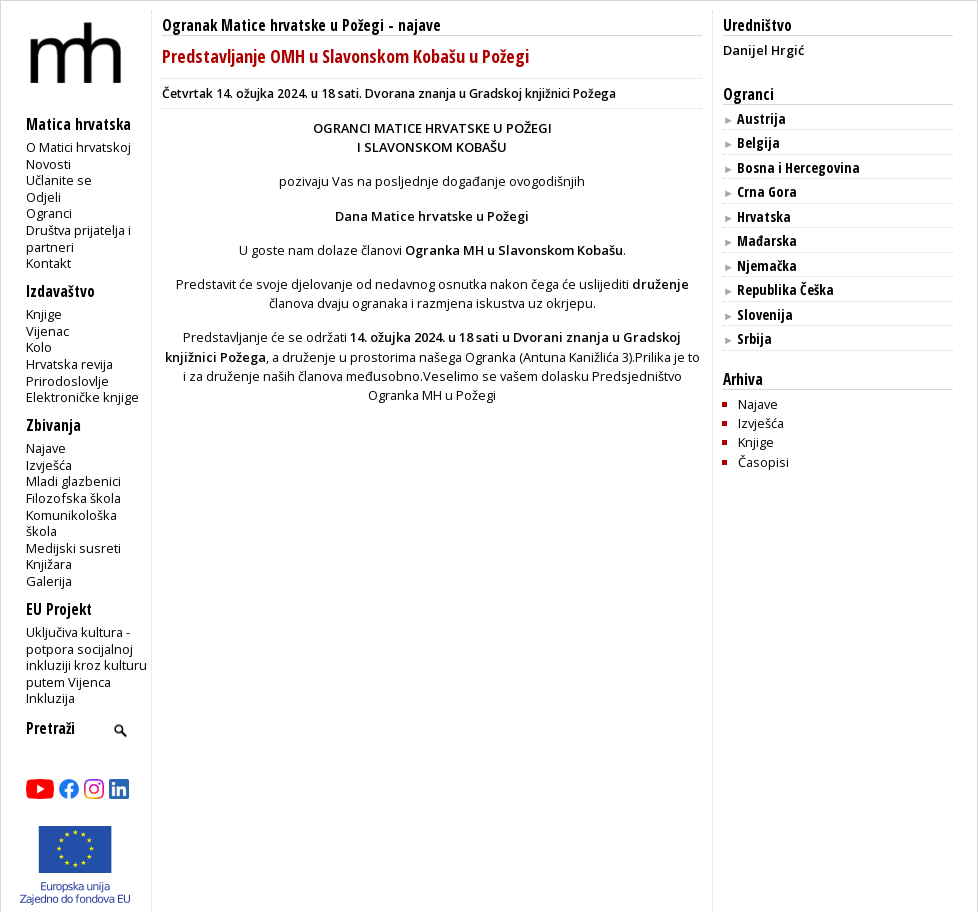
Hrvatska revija (69, 364)
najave (419, 25)
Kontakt (48, 263)
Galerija (49, 581)
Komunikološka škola (71, 523)
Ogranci (49, 213)
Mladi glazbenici (73, 481)
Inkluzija (50, 698)
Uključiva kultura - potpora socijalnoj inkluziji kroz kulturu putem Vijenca (86, 657)
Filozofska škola (73, 498)
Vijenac (47, 331)
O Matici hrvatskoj (78, 147)
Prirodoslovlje (67, 381)
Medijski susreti (73, 548)
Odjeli (43, 197)
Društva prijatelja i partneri (78, 238)
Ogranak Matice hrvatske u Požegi (273, 25)
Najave (46, 448)
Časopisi (763, 462)
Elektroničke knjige (82, 397)
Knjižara (49, 564)
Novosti (48, 164)
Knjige (44, 314)
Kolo (39, 347)
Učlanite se (59, 180)
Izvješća (49, 465)
